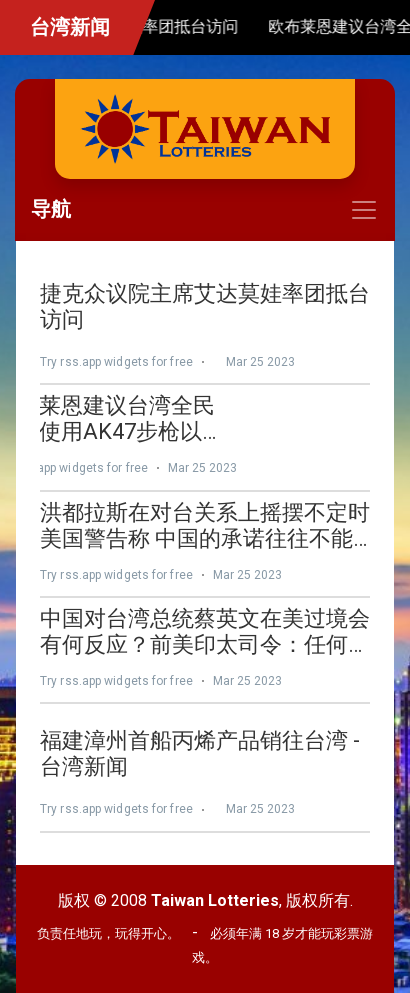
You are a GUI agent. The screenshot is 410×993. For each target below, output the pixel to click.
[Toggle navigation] (205, 210)
